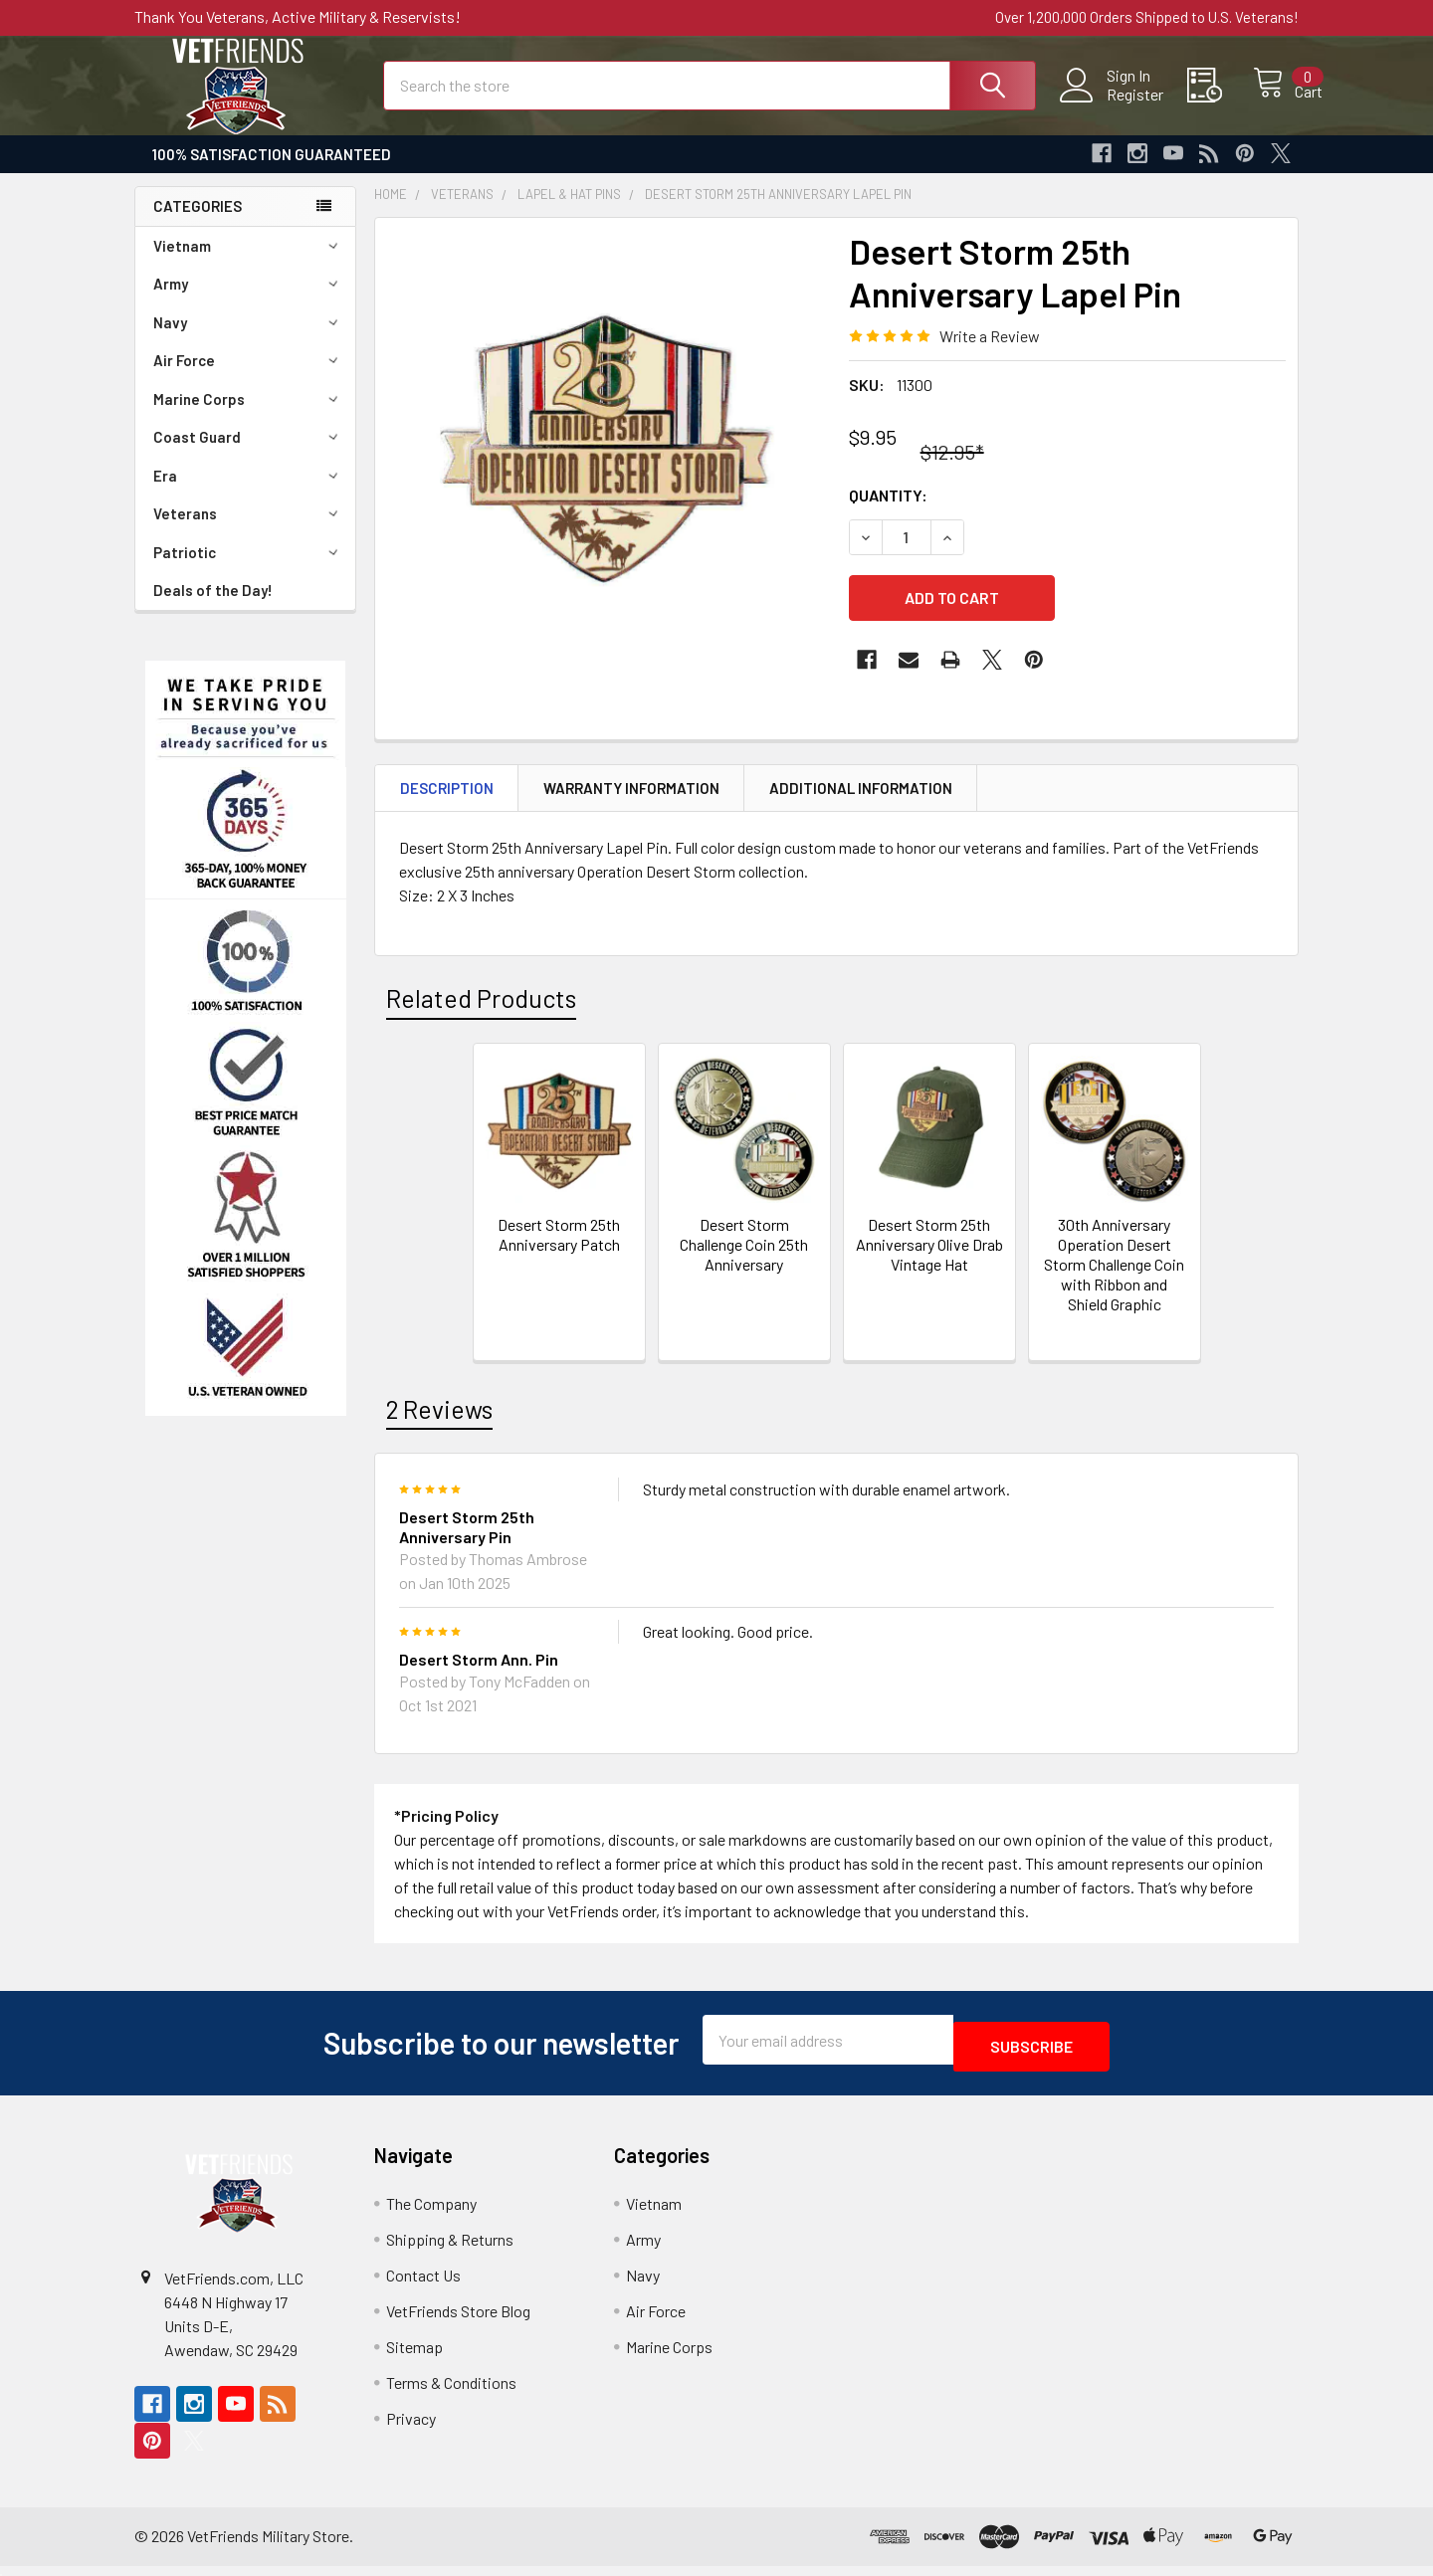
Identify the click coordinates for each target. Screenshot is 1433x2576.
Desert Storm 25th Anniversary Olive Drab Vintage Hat (929, 1262)
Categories (197, 224)
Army (248, 301)
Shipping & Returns (449, 2250)
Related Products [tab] (481, 1016)
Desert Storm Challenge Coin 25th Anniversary (744, 1262)
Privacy (411, 2429)
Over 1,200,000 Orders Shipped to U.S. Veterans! (1147, 17)
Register (1113, 105)
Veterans (248, 531)
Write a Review (989, 353)
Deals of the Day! (213, 608)
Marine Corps (248, 417)
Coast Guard (248, 455)
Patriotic (248, 570)
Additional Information (860, 806)
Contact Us (423, 2286)
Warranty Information (631, 806)
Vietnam (248, 264)
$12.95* (952, 470)
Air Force (248, 378)
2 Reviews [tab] (439, 1427)
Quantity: (888, 512)
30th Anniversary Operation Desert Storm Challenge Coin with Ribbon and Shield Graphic (1114, 1282)
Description (447, 806)
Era (248, 493)
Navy (248, 340)
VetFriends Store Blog (458, 2321)
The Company (431, 2214)
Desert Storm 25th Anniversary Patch (559, 1252)
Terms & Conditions (451, 2393)
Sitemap (414, 2357)
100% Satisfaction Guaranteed (271, 172)
